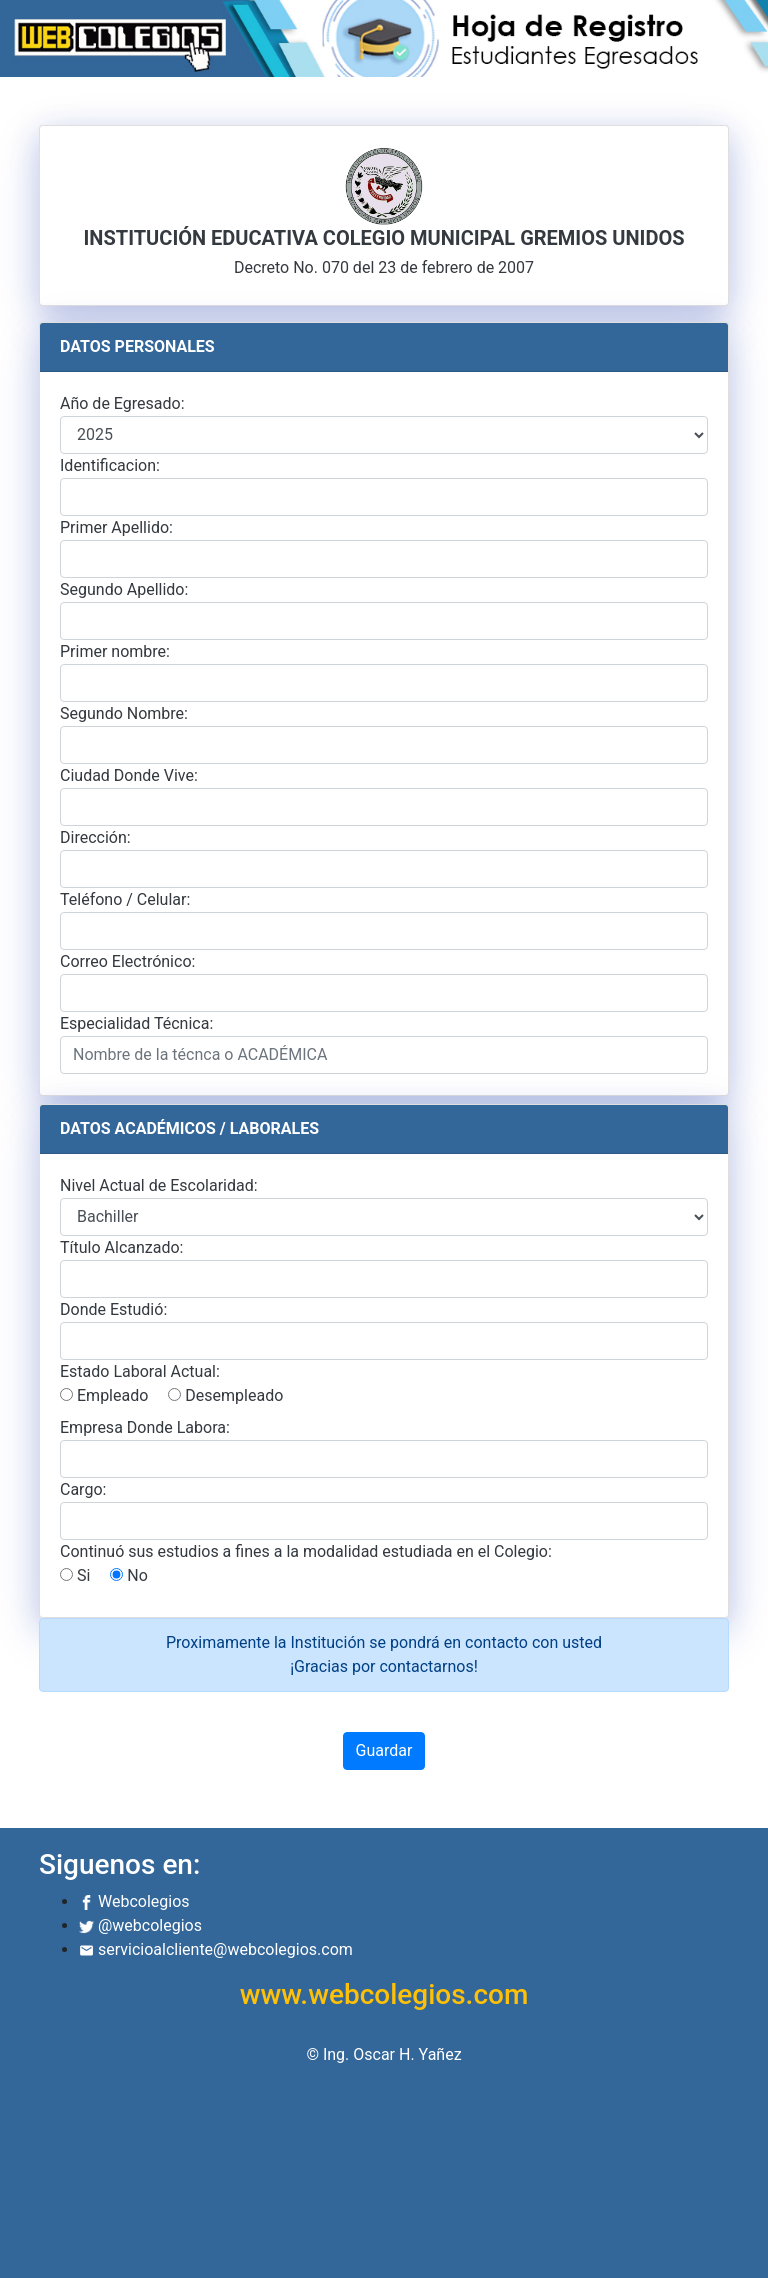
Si (75, 1575)
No (129, 1575)
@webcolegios (140, 1925)
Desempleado (225, 1395)
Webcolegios (134, 1901)
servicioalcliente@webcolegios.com (216, 1949)
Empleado (104, 1395)
